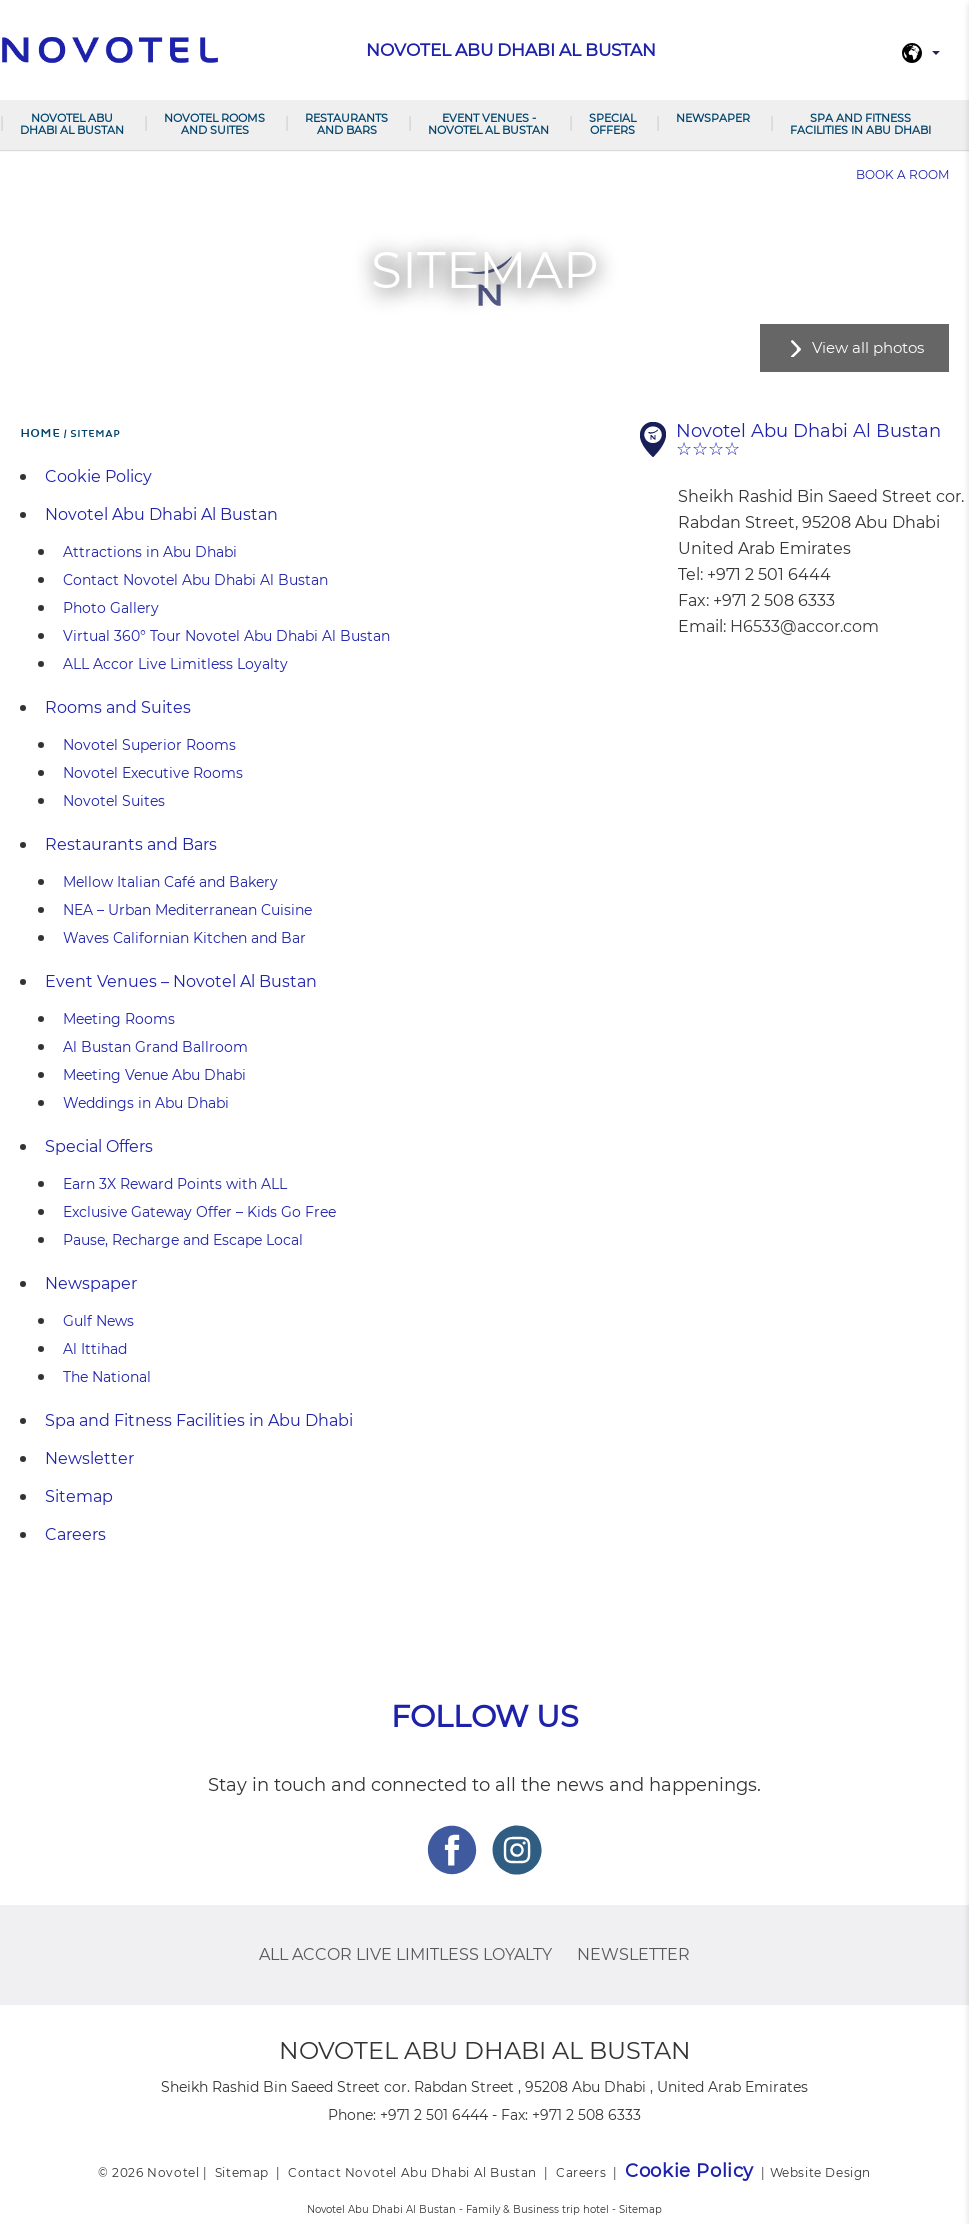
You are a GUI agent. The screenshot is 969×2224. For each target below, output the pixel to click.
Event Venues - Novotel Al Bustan (488, 124)
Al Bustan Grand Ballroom (155, 1047)
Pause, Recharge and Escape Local (183, 1240)
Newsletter (89, 1458)
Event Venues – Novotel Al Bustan (181, 981)
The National (107, 1377)
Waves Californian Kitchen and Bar (184, 938)
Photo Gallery (111, 608)
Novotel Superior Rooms (149, 745)
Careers (75, 1534)
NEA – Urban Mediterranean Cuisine (187, 910)
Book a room (902, 174)
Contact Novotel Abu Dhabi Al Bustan (195, 580)
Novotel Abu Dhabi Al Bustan (72, 124)
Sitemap (79, 1496)
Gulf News (98, 1321)
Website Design (820, 2172)
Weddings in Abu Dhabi (146, 1103)
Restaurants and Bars (346, 124)
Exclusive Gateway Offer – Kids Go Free (199, 1212)
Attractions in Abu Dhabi (150, 552)
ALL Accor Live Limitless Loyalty (175, 664)
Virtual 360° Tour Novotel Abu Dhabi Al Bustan (226, 636)
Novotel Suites (114, 801)
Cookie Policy (98, 476)
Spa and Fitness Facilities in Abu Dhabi (860, 124)
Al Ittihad (95, 1349)
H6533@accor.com (804, 626)
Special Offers (612, 124)
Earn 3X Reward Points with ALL (175, 1184)
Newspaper (713, 118)
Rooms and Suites (118, 707)
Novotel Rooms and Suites (214, 124)
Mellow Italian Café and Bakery (170, 882)
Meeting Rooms (119, 1019)
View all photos (868, 347)
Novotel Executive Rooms (153, 773)
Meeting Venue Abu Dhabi (154, 1075)
